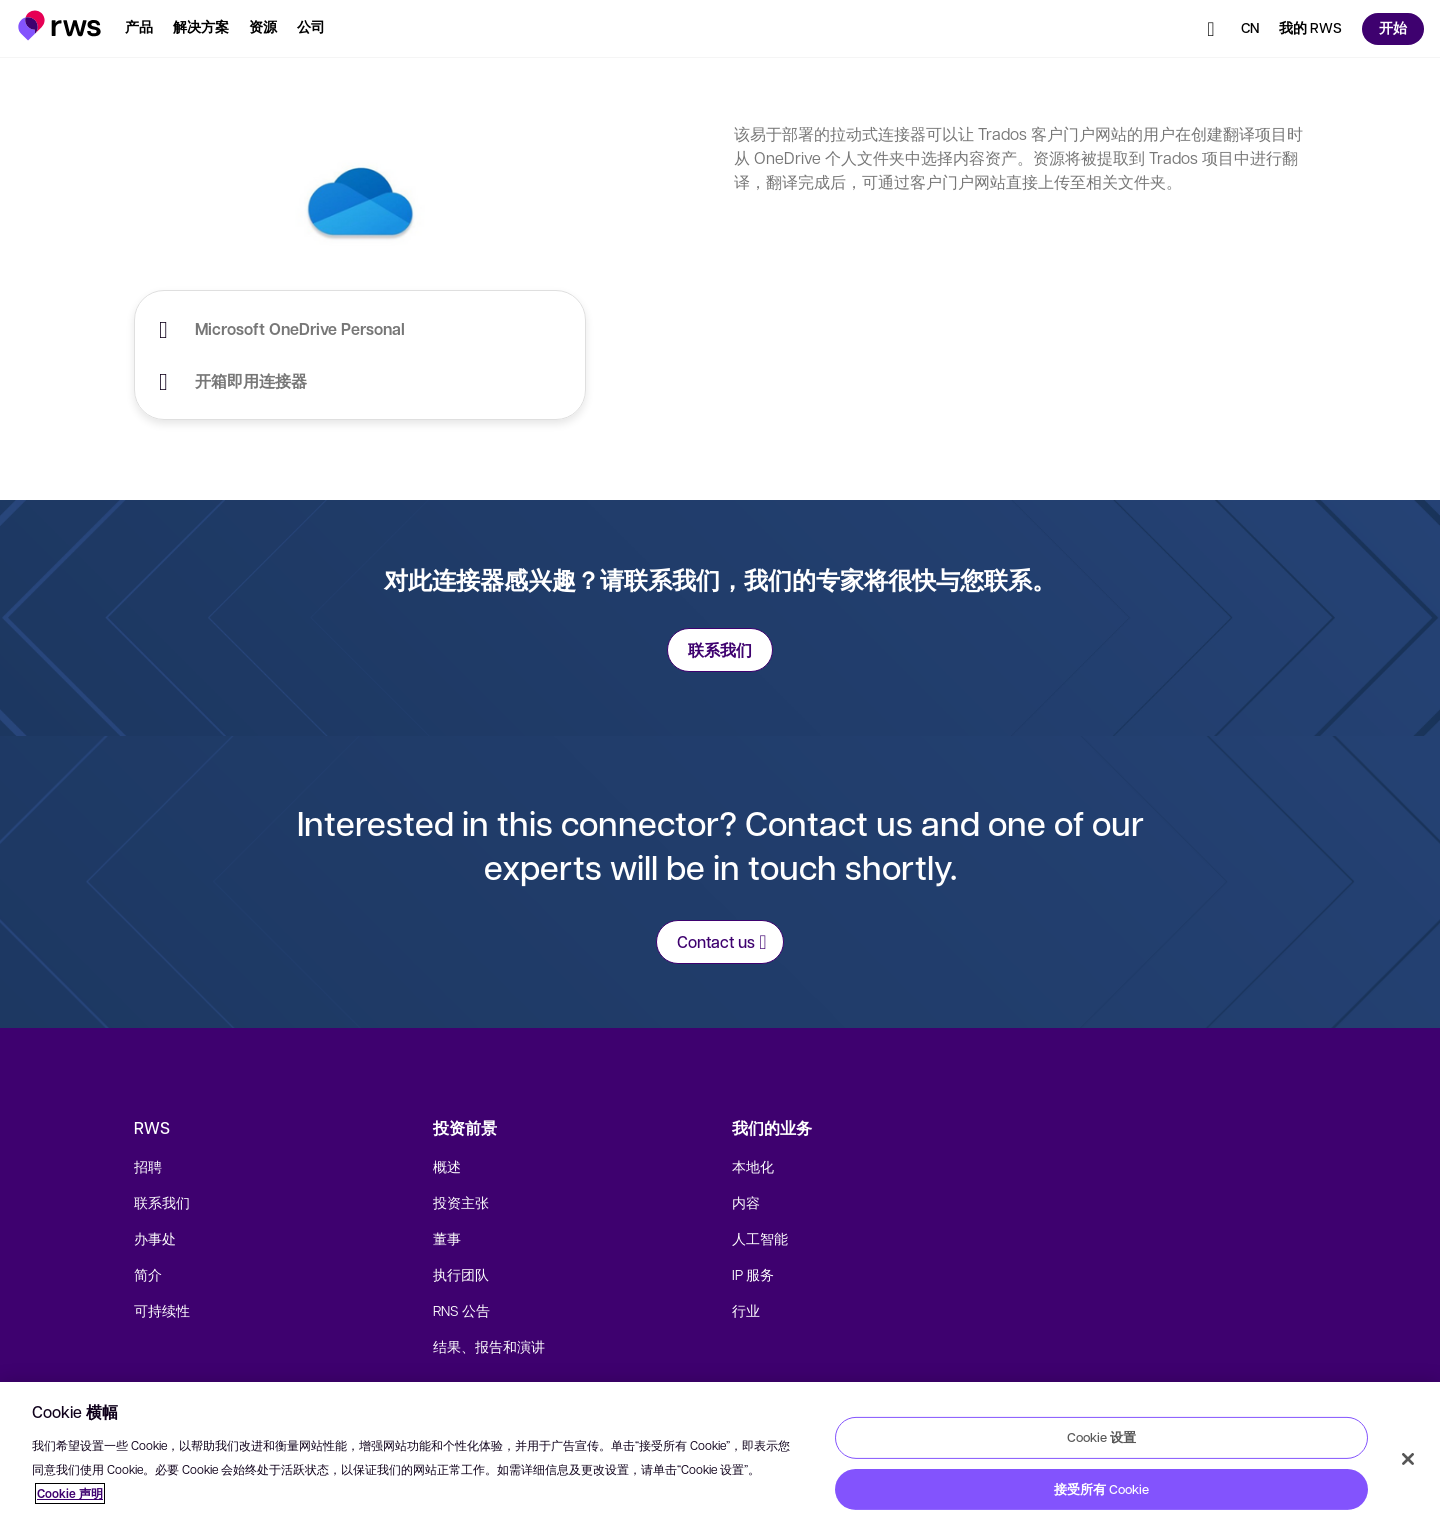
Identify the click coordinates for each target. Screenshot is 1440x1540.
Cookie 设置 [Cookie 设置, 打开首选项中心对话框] (1101, 1437)
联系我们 (162, 1202)
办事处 (155, 1238)
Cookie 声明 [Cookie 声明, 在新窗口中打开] (70, 1493)
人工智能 (760, 1238)
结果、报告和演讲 (489, 1346)
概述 (447, 1166)
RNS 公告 (461, 1310)
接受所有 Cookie (1101, 1489)
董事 (447, 1238)
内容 (746, 1202)
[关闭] (1408, 1459)
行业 (746, 1310)
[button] (59, 25)
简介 (148, 1274)
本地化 (753, 1166)
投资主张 (461, 1202)
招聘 (148, 1166)
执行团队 (461, 1274)
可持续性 (162, 1310)
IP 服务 (753, 1274)
